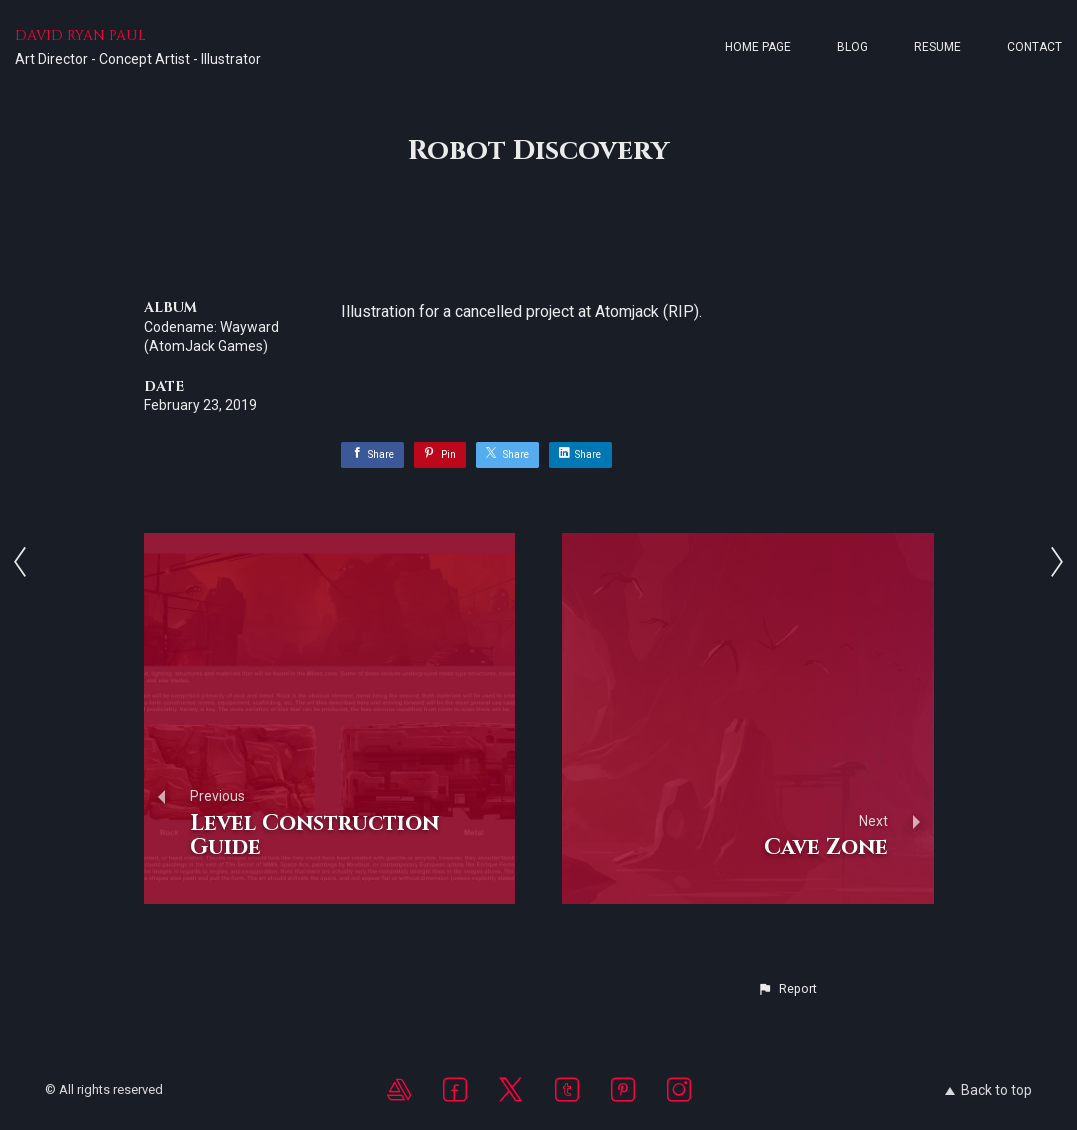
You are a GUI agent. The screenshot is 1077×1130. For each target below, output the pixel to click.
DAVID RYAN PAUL (80, 35)
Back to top (988, 1090)
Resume (937, 47)
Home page (758, 47)
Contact (1034, 47)
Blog (852, 47)
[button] (787, 989)
